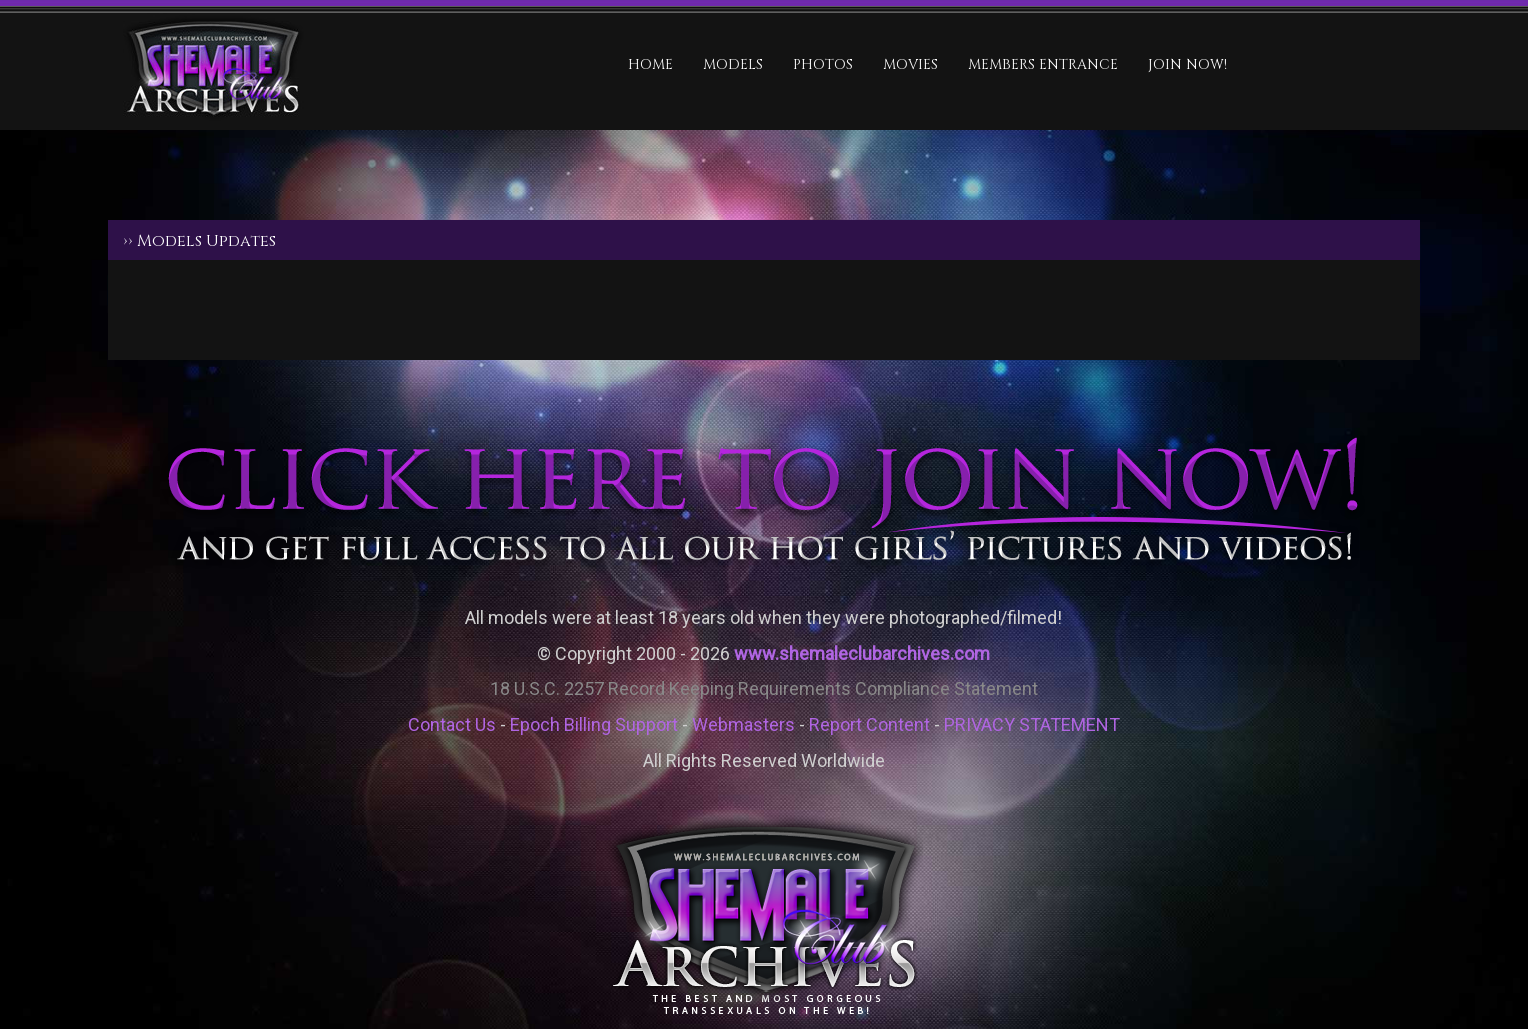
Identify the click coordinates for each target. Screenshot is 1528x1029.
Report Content (869, 724)
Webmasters (743, 724)
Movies (910, 64)
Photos (823, 64)
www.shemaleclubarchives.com (862, 653)
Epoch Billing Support (594, 724)
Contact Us (452, 724)
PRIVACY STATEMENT (1032, 724)
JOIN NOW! (1187, 64)
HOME (650, 64)
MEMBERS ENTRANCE (1043, 64)
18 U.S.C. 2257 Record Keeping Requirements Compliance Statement (764, 688)
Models (733, 64)
